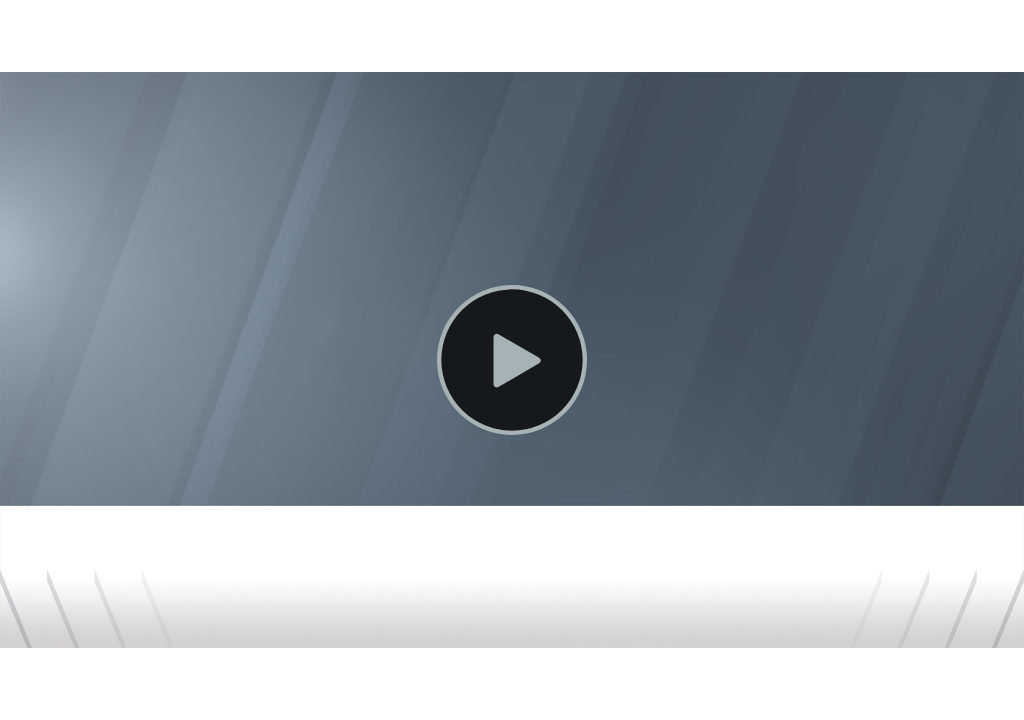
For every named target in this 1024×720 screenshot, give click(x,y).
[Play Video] (512, 360)
